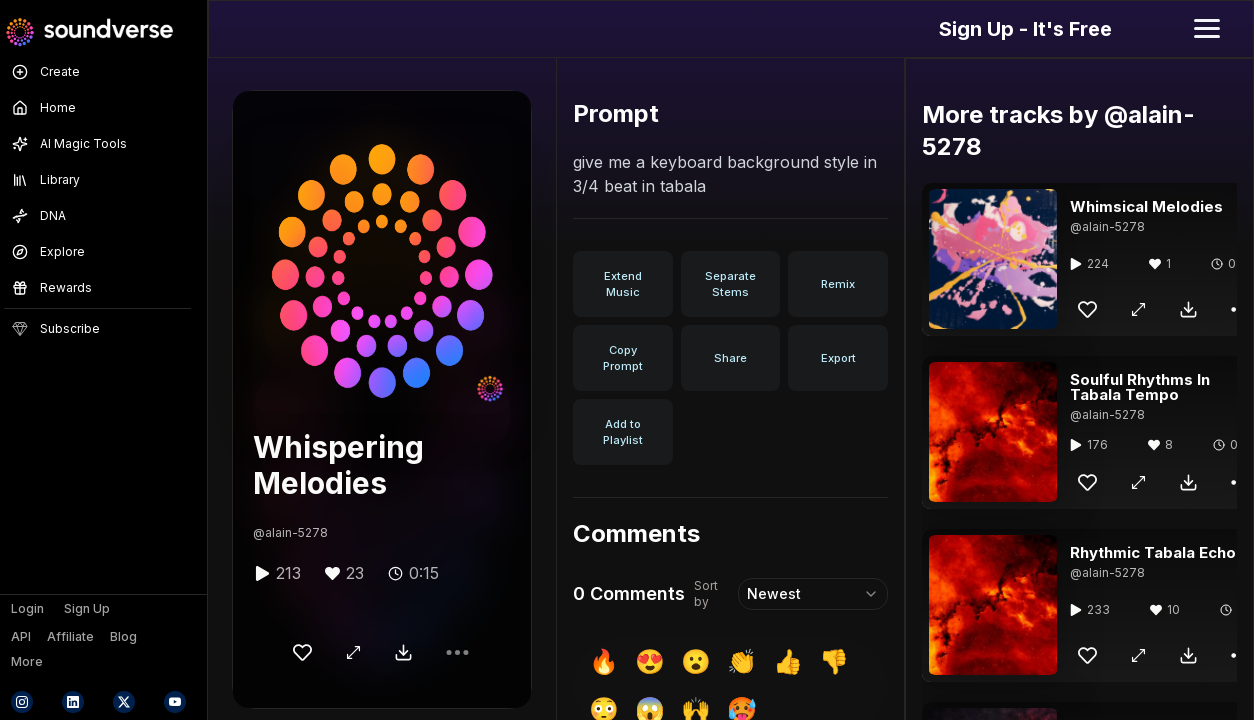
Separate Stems (730, 284)
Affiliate (70, 636)
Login (27, 608)
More (27, 661)
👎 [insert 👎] (834, 661)
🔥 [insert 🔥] (604, 661)
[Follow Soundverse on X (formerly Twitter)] (124, 702)
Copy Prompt (623, 358)
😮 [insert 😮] (696, 661)
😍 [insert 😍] (650, 661)
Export (838, 358)
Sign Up (87, 608)
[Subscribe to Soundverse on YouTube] (175, 702)
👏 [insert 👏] (742, 661)
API (21, 636)
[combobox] (813, 594)
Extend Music (623, 284)
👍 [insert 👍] (788, 661)
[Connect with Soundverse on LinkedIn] (73, 702)
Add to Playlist (623, 432)
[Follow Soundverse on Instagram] (22, 702)
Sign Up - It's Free (1025, 29)
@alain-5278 (290, 532)
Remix (838, 284)
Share (730, 358)
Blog (123, 636)
